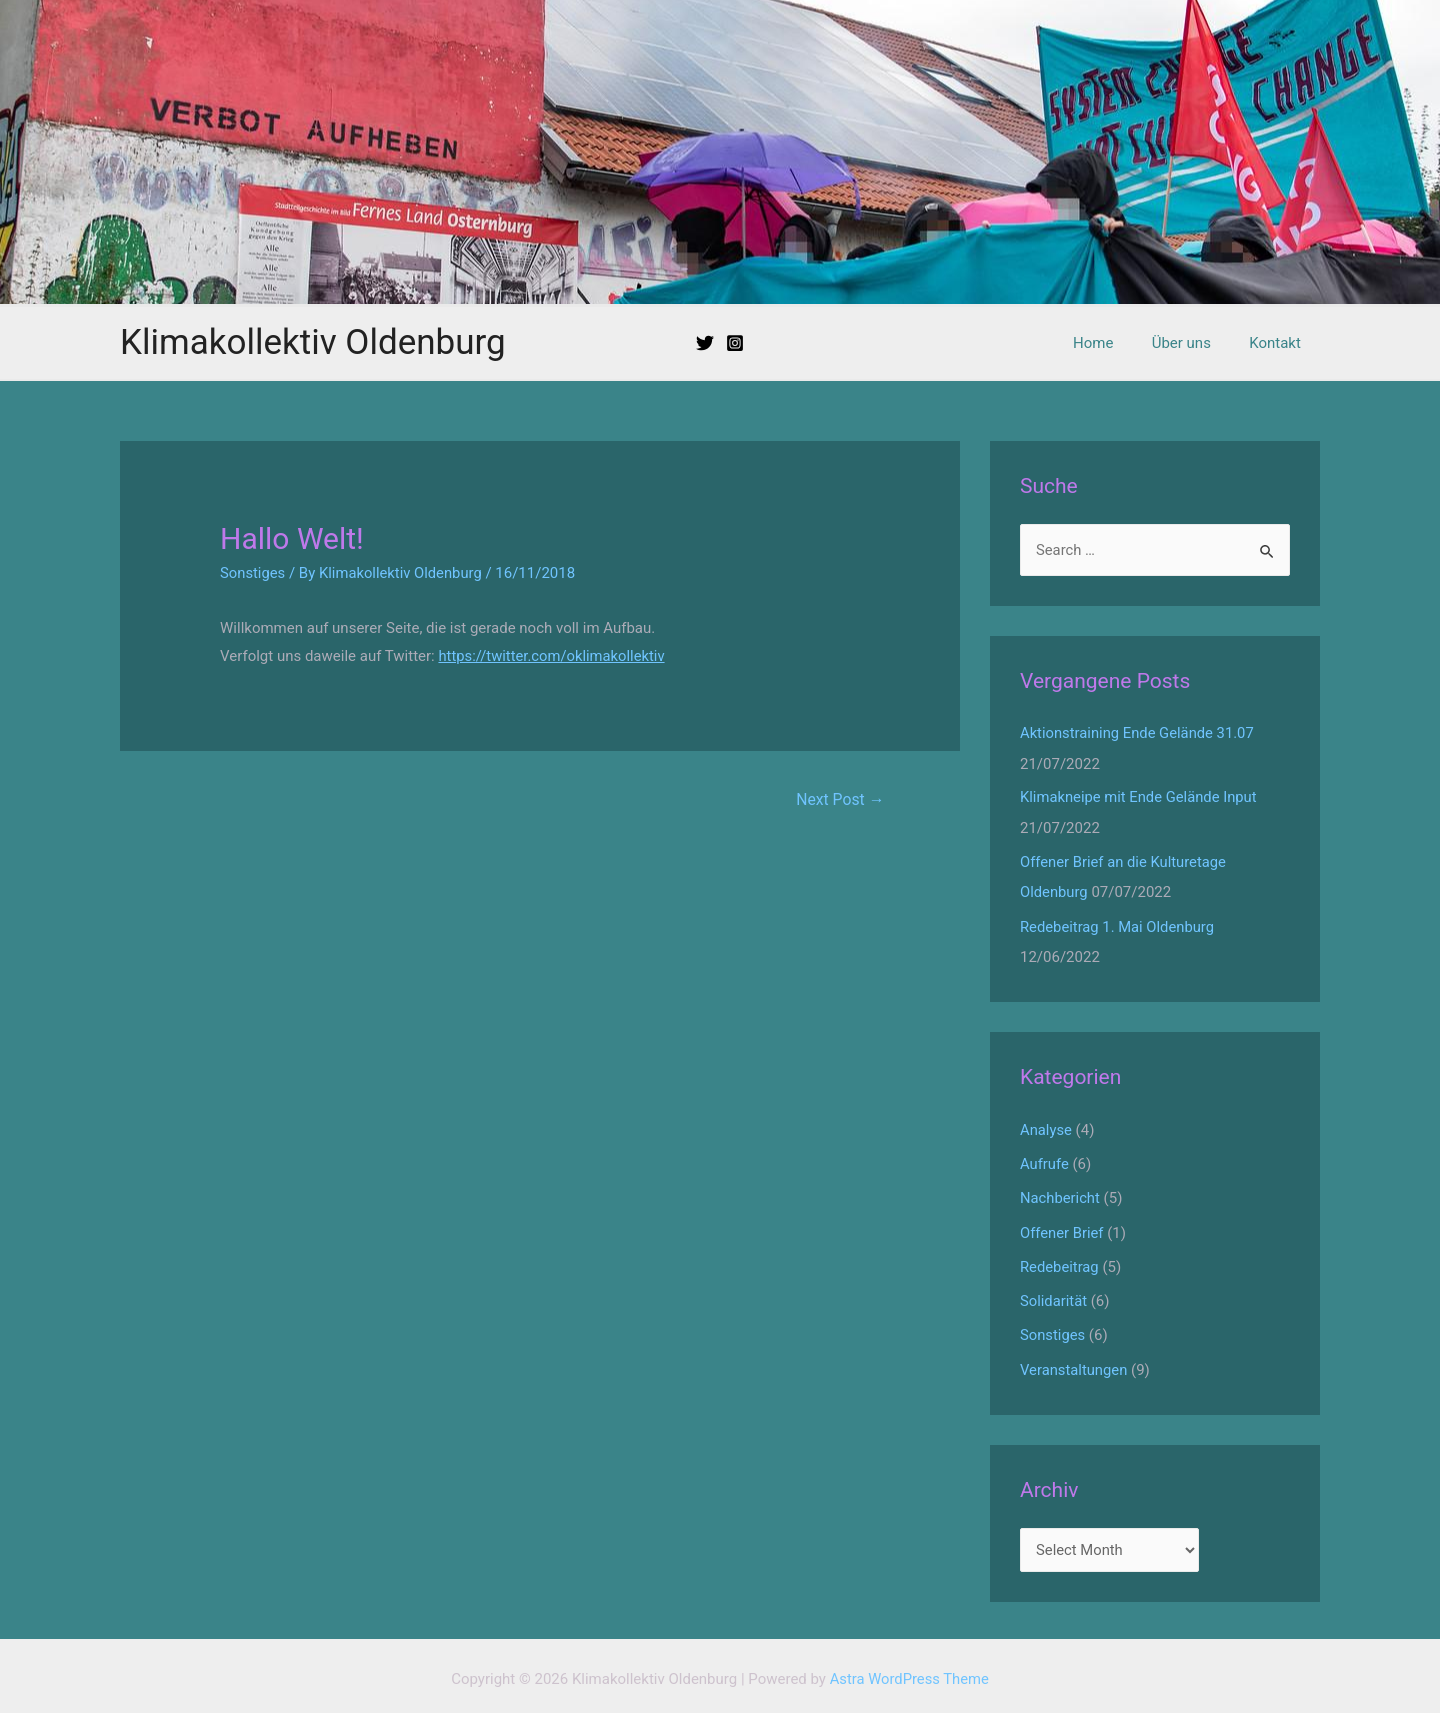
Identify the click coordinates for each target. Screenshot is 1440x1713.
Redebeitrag (1060, 1262)
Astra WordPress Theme (909, 1672)
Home (1114, 343)
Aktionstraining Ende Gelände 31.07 (1138, 733)
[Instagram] (735, 343)
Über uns (1193, 343)
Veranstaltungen (1074, 1363)
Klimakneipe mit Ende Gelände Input (1140, 797)
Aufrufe (1045, 1161)
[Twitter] (705, 343)
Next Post (840, 799)
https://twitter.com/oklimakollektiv (553, 656)
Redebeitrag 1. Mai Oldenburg (1118, 924)
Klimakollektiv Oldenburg (313, 342)
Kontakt (1279, 343)
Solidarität (1054, 1296)
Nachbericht (1060, 1194)
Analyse (1046, 1127)
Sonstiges (253, 573)
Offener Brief (1062, 1228)
